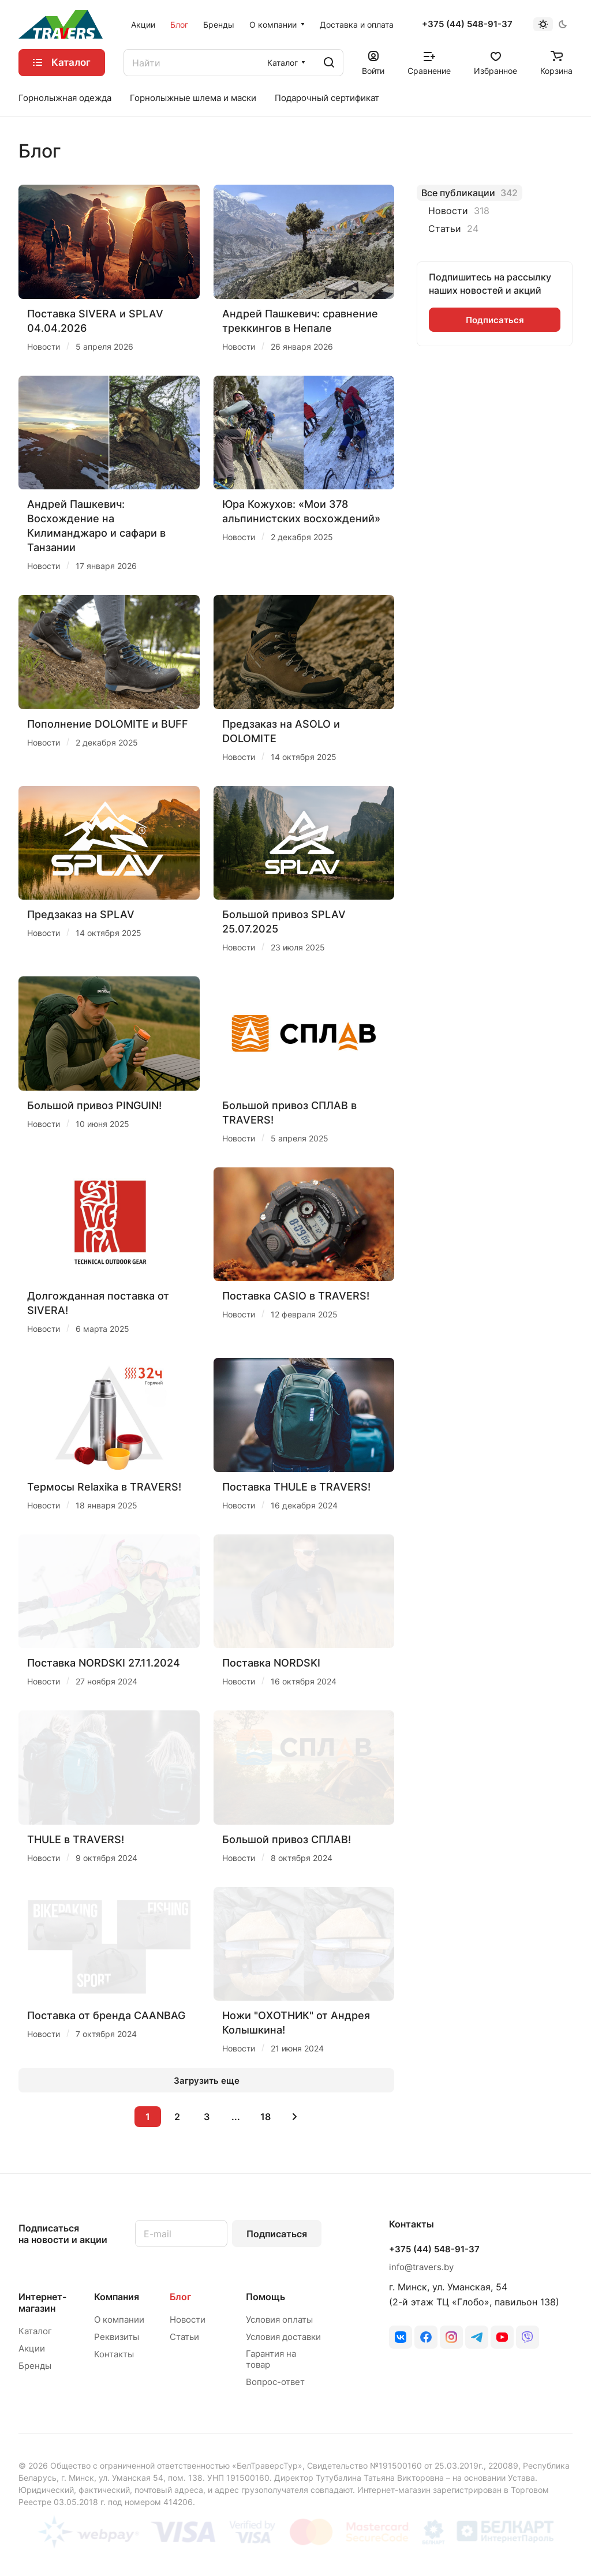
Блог (180, 2296)
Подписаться (276, 2234)
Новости (187, 2319)
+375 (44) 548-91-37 (467, 24)
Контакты (114, 2354)
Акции (31, 2348)
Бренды (34, 2365)
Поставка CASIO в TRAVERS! (295, 1296)
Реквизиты (116, 2336)
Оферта (558, 2544)
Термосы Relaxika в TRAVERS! (104, 1487)
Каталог (35, 2331)
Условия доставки (283, 2336)
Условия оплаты (279, 2319)
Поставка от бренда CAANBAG (106, 2015)
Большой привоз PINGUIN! (94, 1105)
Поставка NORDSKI (271, 1663)
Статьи (184, 2336)
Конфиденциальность (481, 2544)
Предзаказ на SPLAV (80, 914)
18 (265, 2116)
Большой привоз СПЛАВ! (286, 1839)
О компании (119, 2319)
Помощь (265, 2296)
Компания (116, 2296)
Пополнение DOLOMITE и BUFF (107, 724)
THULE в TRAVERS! (75, 1839)
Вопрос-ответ (275, 2381)
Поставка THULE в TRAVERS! (296, 1487)
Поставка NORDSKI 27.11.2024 (103, 1663)
